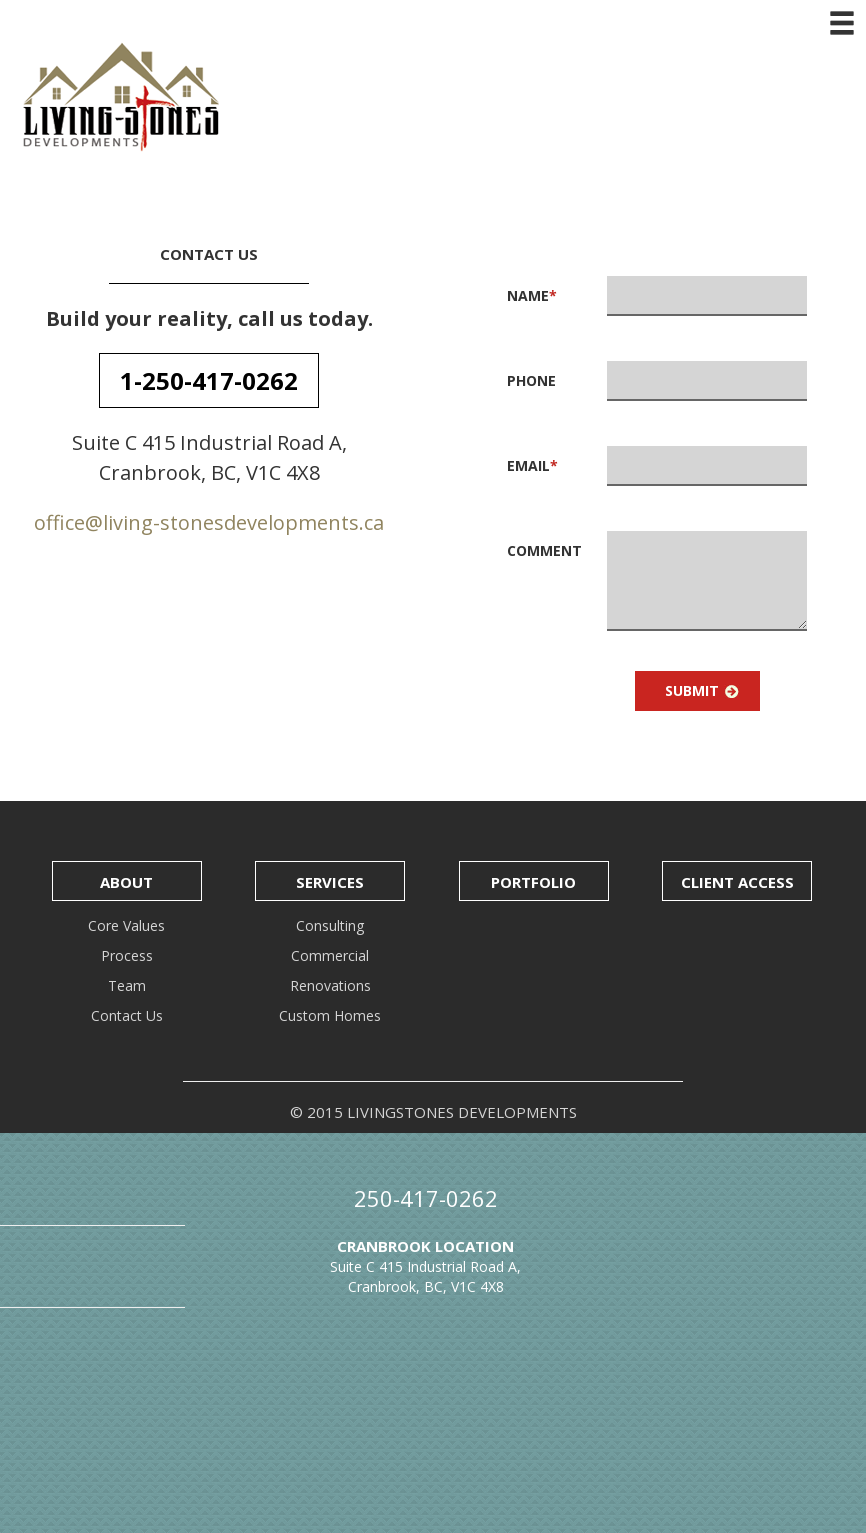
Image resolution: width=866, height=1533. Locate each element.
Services (330, 882)
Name (532, 295)
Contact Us (127, 1015)
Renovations (330, 985)
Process (127, 955)
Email (532, 465)
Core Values (126, 925)
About (126, 882)
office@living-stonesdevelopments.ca (209, 522)
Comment (544, 550)
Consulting (330, 925)
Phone (531, 380)
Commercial (330, 955)
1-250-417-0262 (209, 380)
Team (127, 985)
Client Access (737, 882)
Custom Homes (330, 1015)
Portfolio (533, 882)
